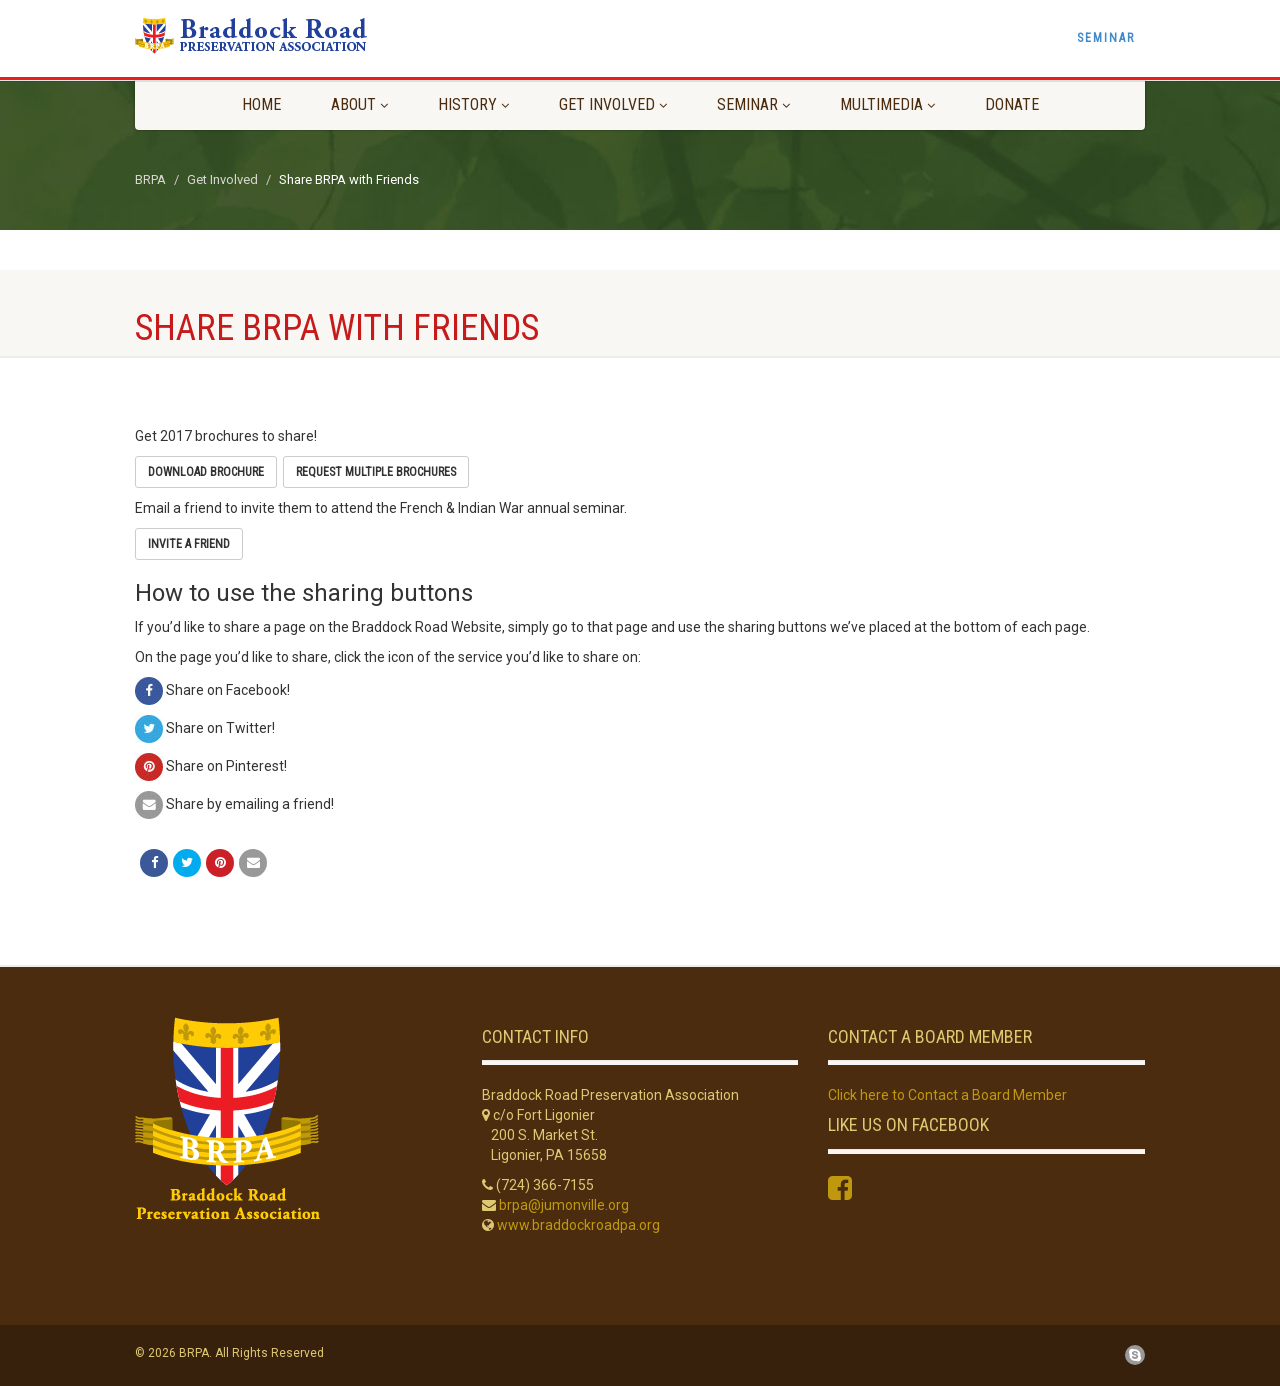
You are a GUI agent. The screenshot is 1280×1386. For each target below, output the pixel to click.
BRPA (150, 179)
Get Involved (613, 104)
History (473, 104)
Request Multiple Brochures (376, 472)
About (359, 104)
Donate (1012, 104)
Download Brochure (206, 472)
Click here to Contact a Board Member (947, 1095)
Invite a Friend (189, 544)
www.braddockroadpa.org (578, 1225)
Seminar (1106, 38)
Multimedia (887, 104)
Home (261, 104)
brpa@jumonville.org (564, 1205)
